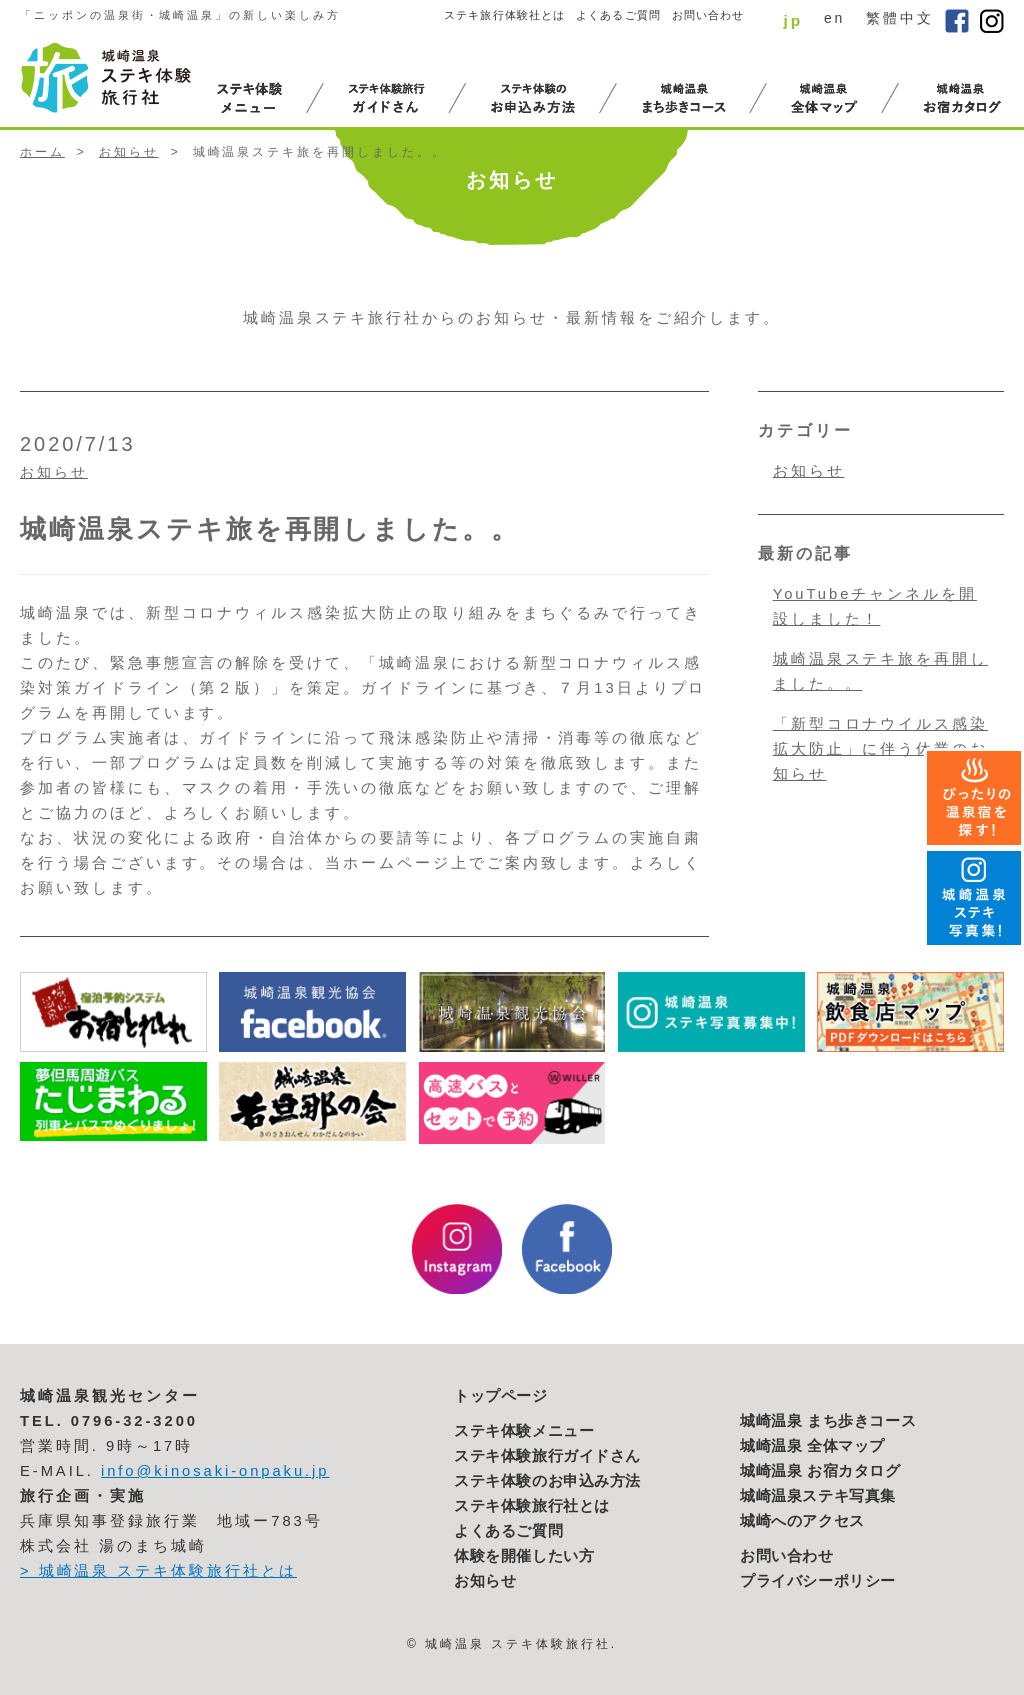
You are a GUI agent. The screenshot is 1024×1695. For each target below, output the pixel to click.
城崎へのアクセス (802, 1521)
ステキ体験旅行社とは (532, 1506)
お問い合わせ (708, 15)
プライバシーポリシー (818, 1581)
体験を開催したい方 (524, 1556)
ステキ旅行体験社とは (504, 15)
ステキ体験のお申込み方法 (547, 1481)
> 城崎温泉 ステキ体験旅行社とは (158, 1571)
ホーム (42, 152)
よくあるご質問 (618, 15)
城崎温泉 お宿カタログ (820, 1471)
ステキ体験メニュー (524, 1431)
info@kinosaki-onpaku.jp (215, 1471)
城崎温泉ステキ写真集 (818, 1496)
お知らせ (129, 152)
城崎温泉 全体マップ (812, 1446)
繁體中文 (900, 18)
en (834, 18)
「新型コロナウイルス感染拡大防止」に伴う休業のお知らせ (880, 749)
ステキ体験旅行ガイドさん (547, 1456)
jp (793, 20)
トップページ (501, 1396)
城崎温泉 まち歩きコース (828, 1421)
